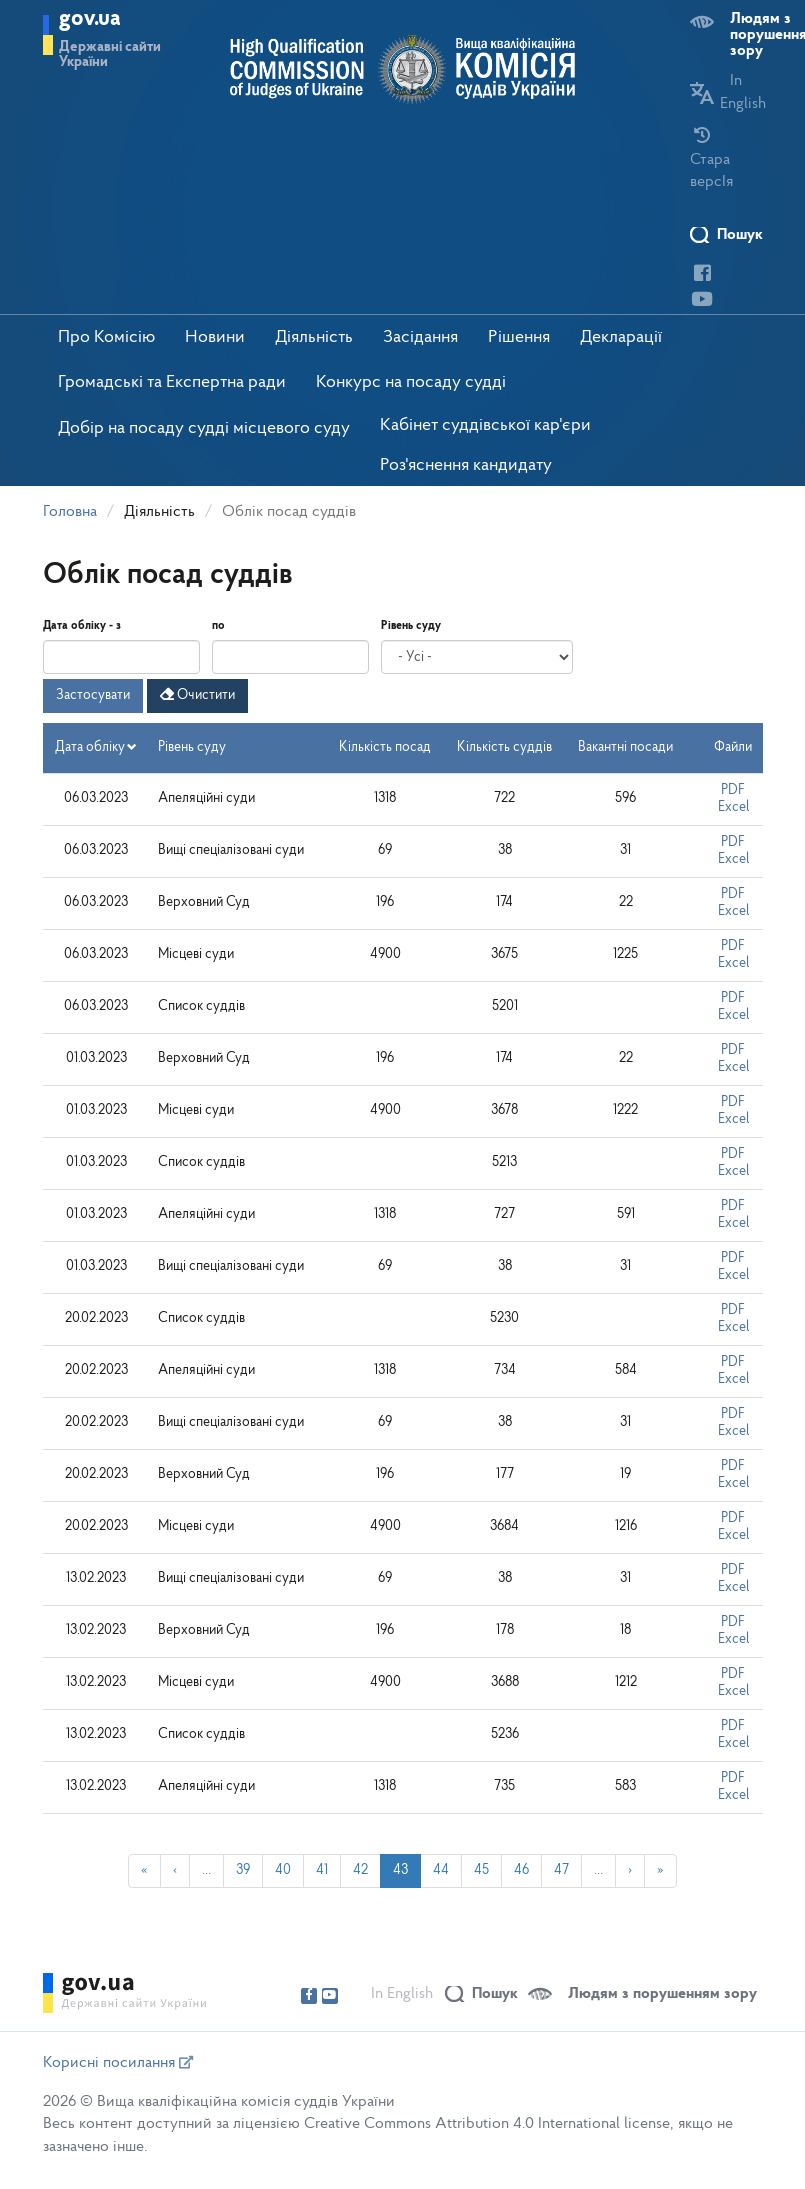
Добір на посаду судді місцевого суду (204, 428)
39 (243, 1870)
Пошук (740, 235)
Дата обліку (96, 747)
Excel (733, 807)
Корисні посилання (118, 2063)
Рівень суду (411, 626)
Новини (215, 337)
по (218, 626)
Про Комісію (106, 337)
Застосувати (93, 695)
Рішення (519, 337)
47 (561, 1870)
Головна (70, 512)
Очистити (197, 695)
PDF (733, 790)
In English (402, 1994)
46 (521, 1870)
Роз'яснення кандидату (466, 465)
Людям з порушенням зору (662, 1994)
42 (360, 1870)
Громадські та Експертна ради (172, 382)
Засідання (420, 337)
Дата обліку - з (82, 626)
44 (441, 1870)
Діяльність (314, 337)
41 (322, 1870)
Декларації (621, 337)
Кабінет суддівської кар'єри (485, 425)
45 (481, 1870)
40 (283, 1870)
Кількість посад (385, 747)
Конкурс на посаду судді (411, 382)
